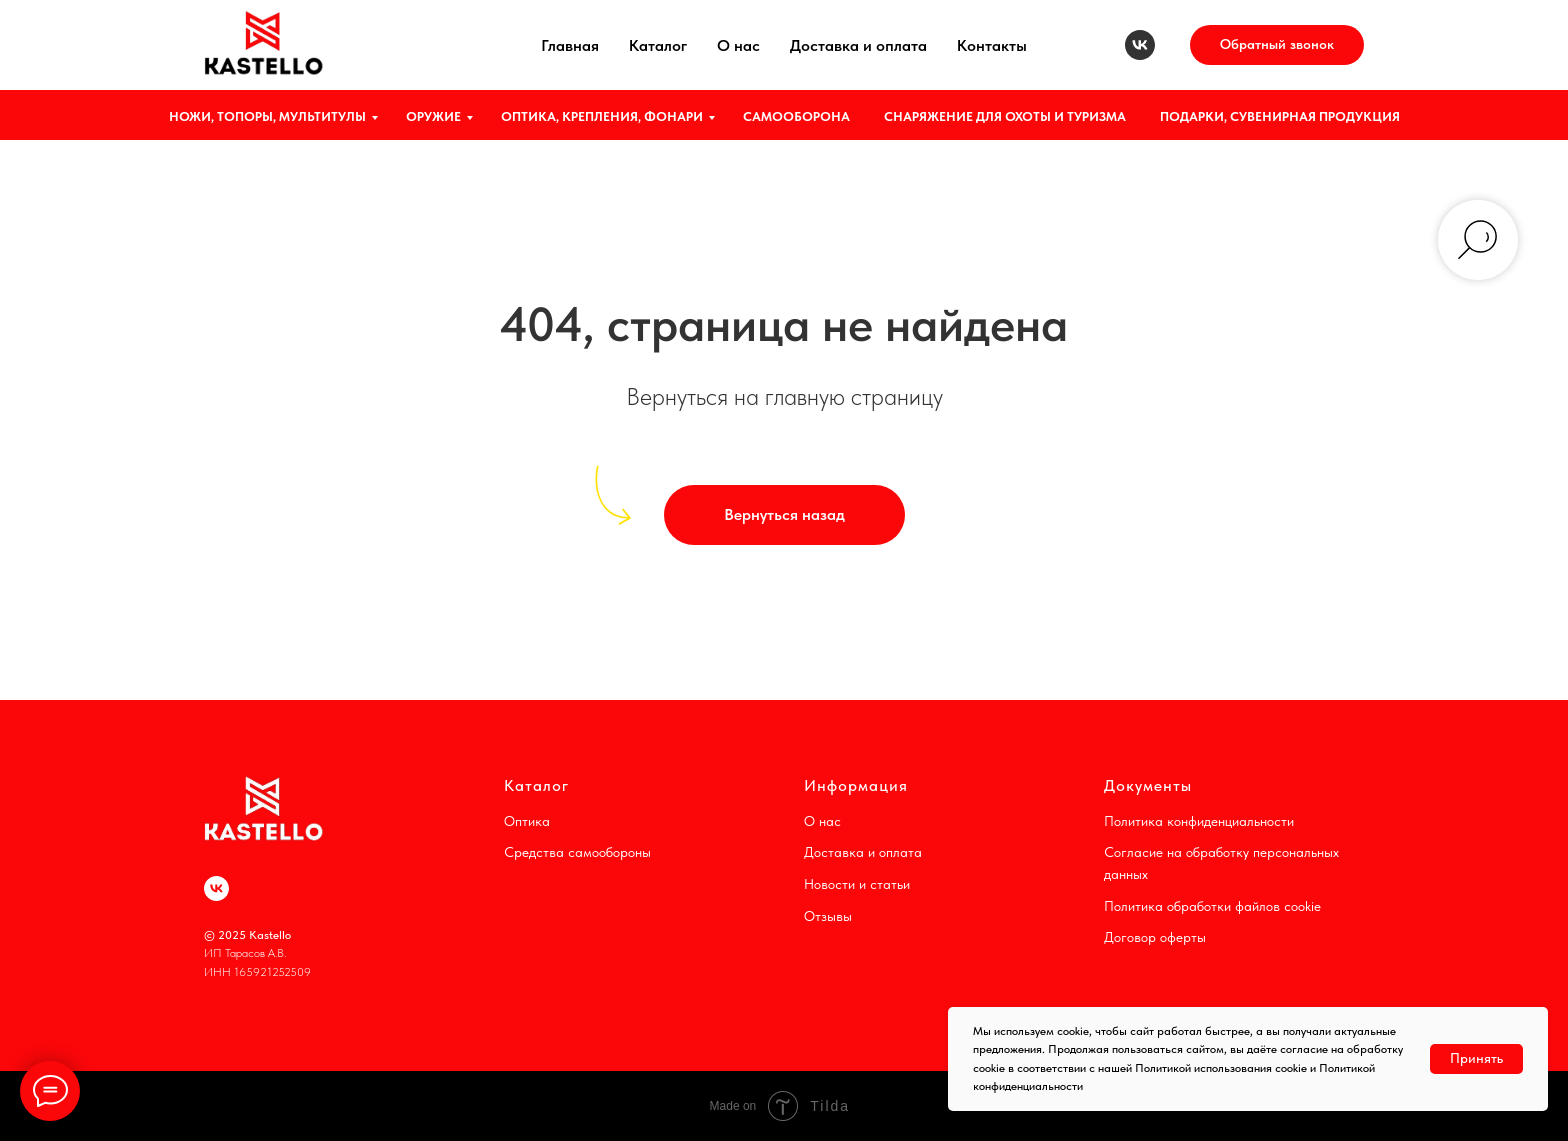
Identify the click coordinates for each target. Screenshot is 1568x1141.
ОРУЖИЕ (433, 116)
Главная (570, 45)
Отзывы (828, 916)
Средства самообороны (577, 852)
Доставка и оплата (858, 45)
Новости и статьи (857, 884)
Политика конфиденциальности (1199, 821)
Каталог (658, 45)
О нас (738, 45)
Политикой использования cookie (1221, 1068)
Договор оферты (1155, 937)
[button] (1277, 45)
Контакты (992, 45)
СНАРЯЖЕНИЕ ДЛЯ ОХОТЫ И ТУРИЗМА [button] (1005, 116)
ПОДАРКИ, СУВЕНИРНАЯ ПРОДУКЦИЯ (1280, 116)
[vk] (1140, 45)
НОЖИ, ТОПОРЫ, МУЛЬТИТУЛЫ (267, 116)
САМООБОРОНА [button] (796, 116)
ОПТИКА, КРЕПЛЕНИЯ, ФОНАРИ (602, 116)
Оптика (527, 821)
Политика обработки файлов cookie (1212, 906)
